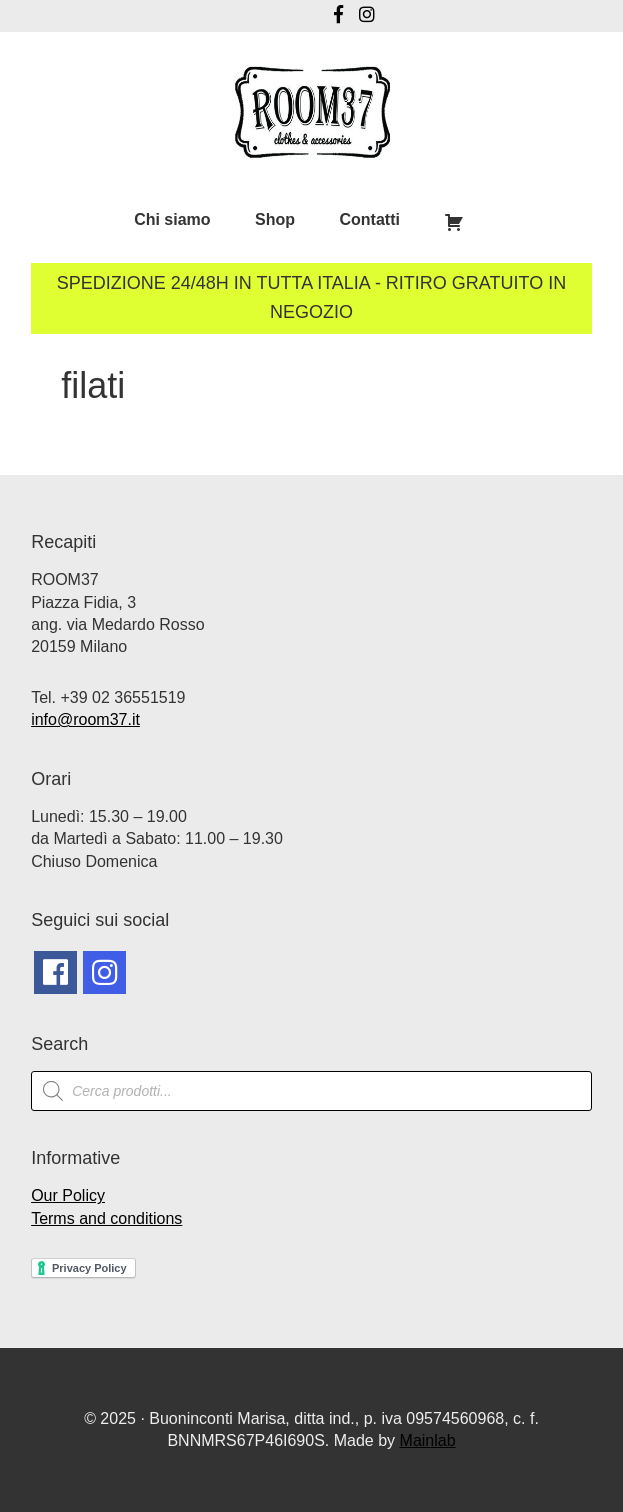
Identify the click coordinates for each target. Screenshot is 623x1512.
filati (93, 385)
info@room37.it (85, 719)
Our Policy (68, 1195)
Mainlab (428, 1440)
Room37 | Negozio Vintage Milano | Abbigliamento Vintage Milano (311, 112)
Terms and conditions (106, 1218)
